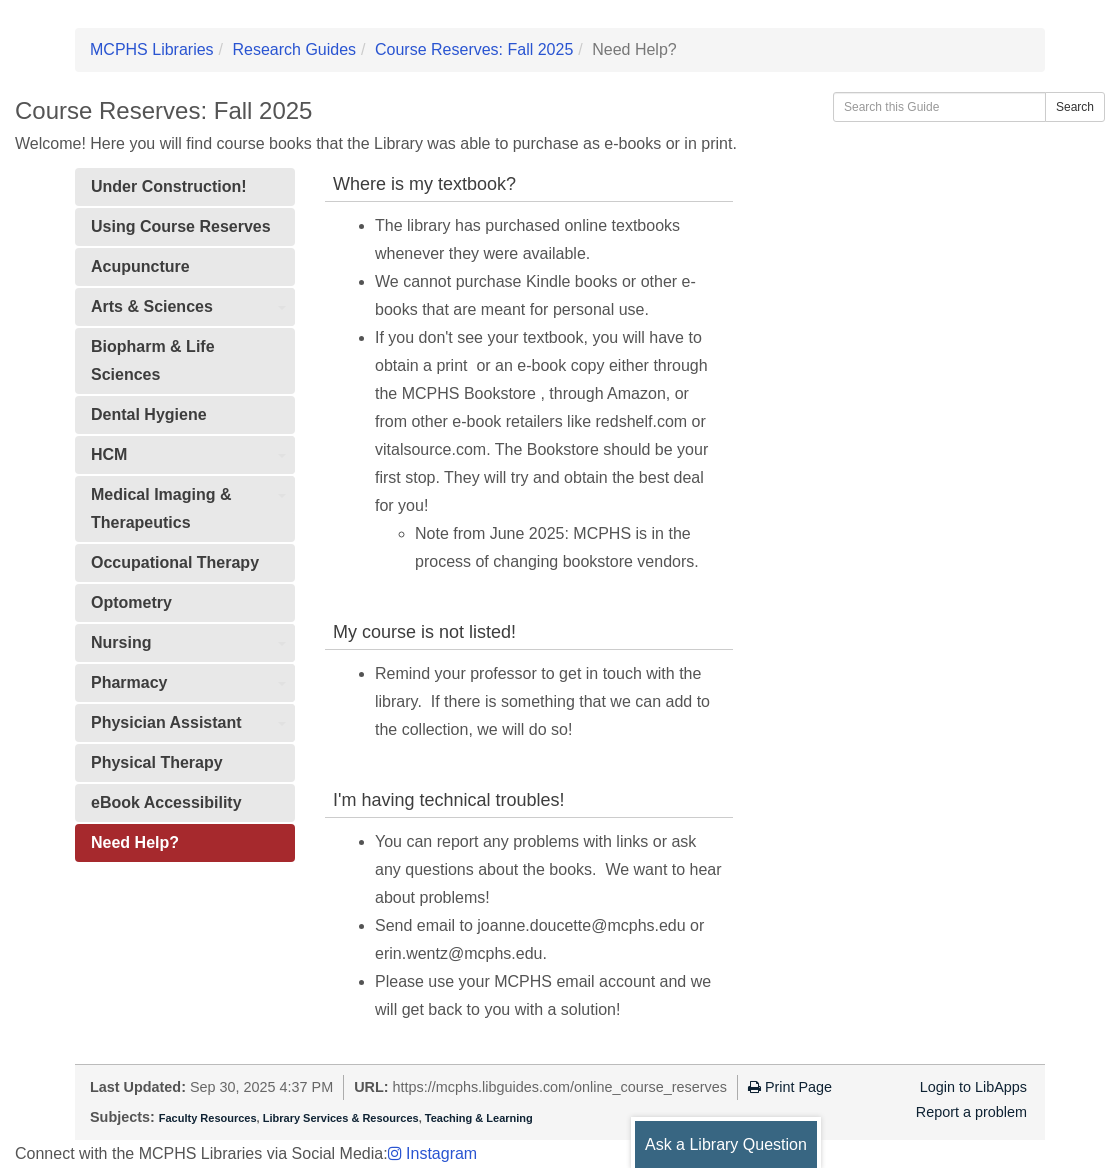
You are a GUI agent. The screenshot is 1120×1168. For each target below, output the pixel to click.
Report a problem (971, 1112)
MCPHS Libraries (152, 49)
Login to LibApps (973, 1087)
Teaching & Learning (479, 1118)
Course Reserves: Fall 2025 (474, 49)
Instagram (433, 1153)
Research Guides (294, 49)
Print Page (790, 1087)
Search (1075, 107)
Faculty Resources (208, 1118)
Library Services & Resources (341, 1118)
